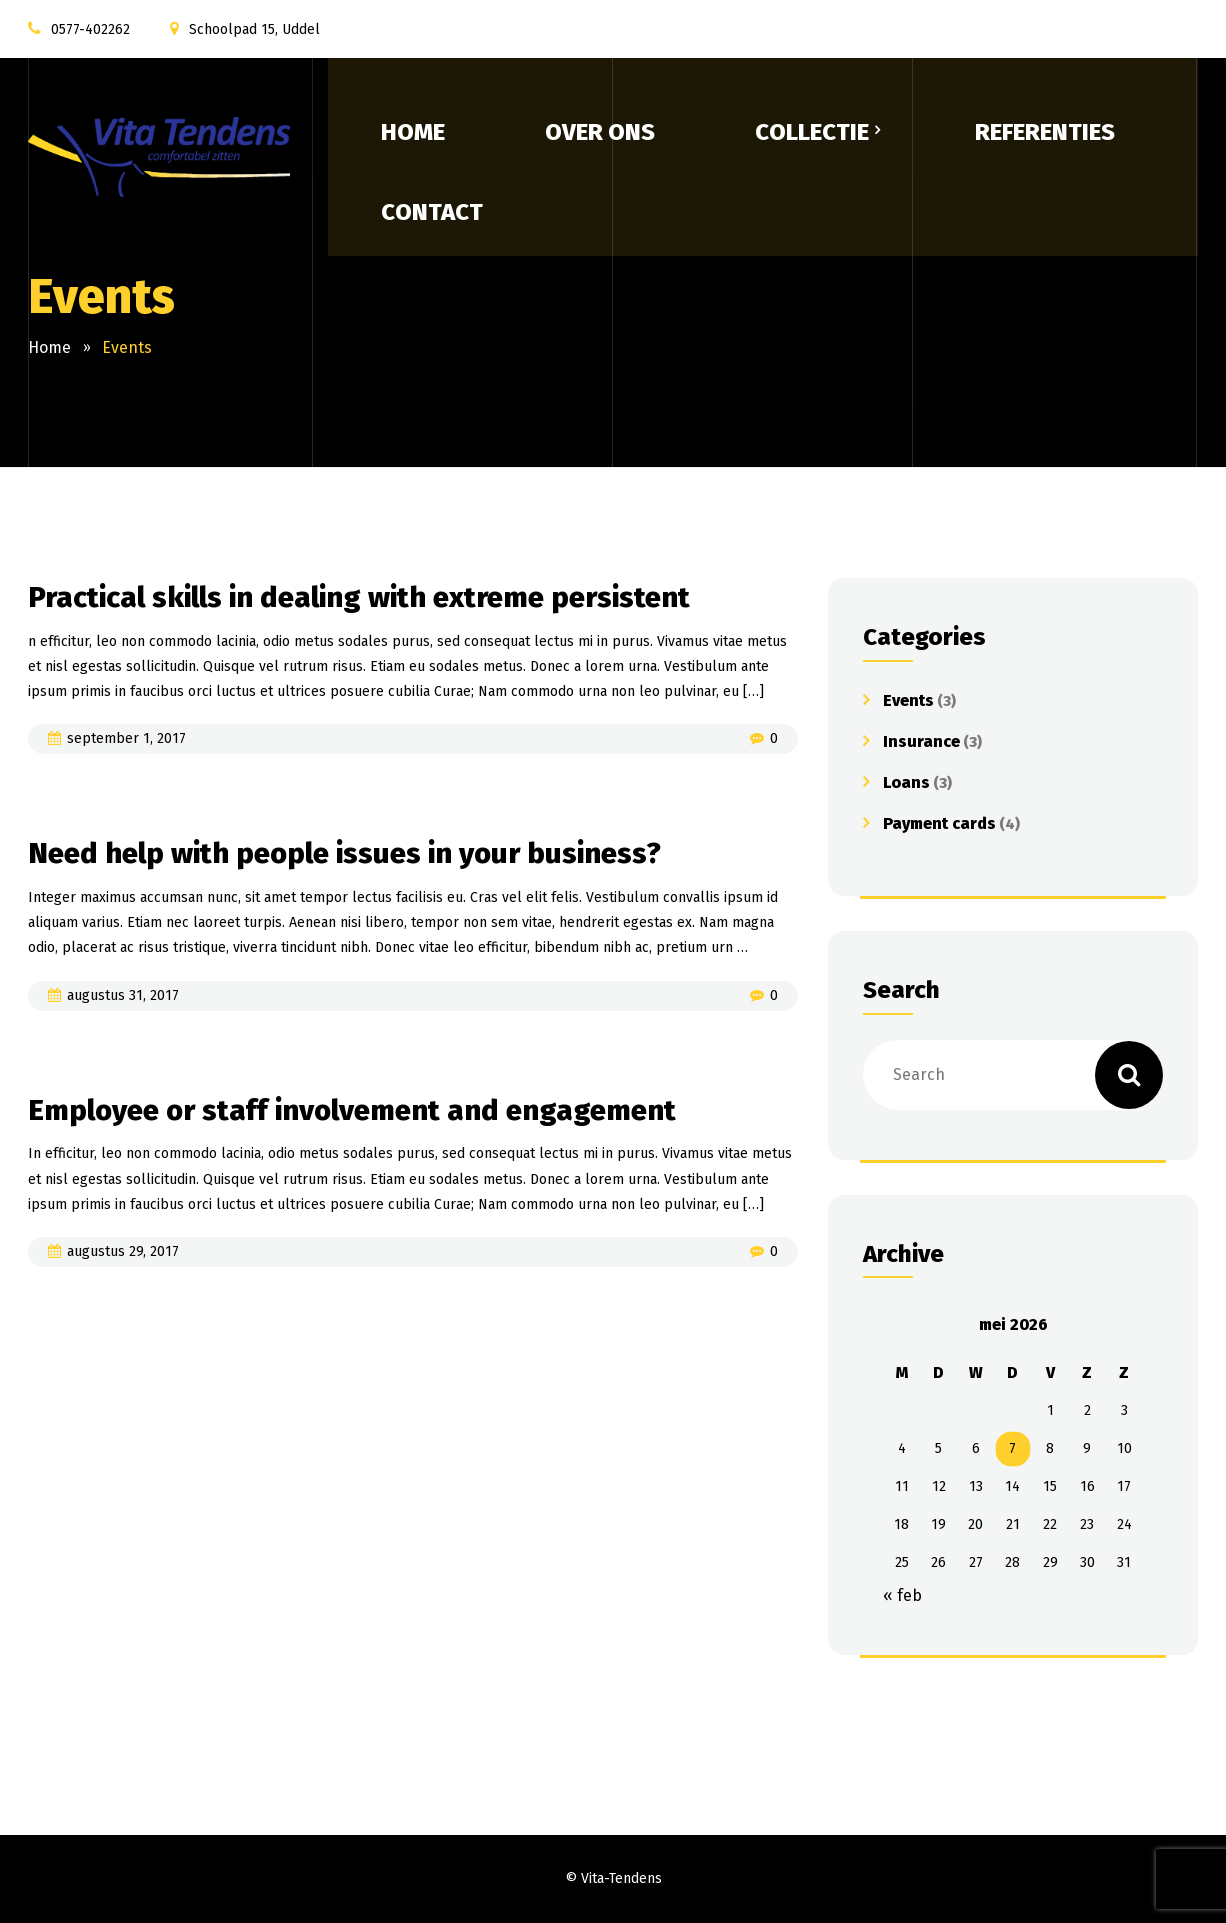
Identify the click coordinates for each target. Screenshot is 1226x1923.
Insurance (921, 741)
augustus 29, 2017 (123, 1255)
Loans (906, 782)
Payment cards (939, 823)
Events (908, 700)
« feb (902, 1595)
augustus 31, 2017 (123, 997)
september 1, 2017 (126, 740)
